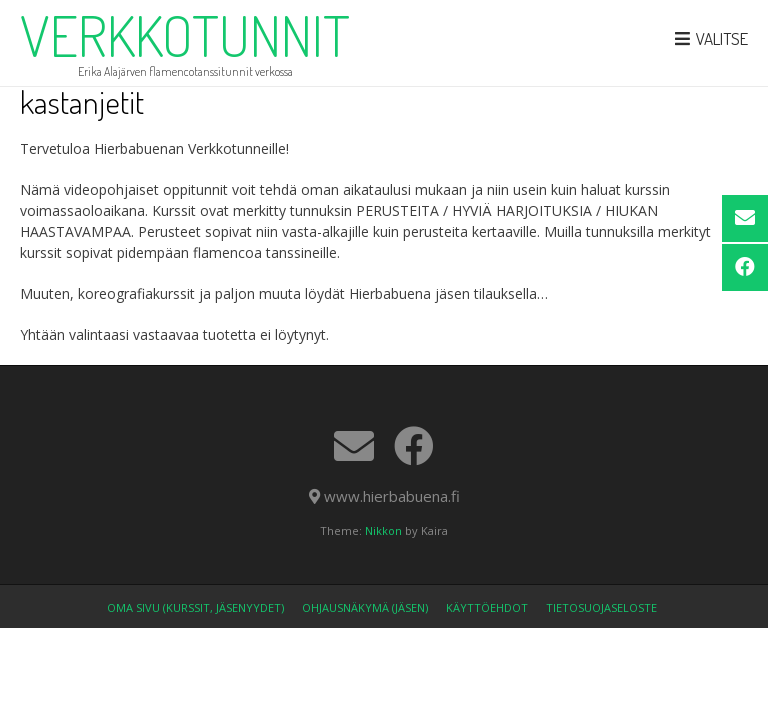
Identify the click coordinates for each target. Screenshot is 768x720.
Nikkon (383, 530)
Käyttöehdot (487, 607)
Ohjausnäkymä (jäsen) (365, 607)
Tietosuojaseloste (601, 607)
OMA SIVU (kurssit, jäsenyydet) (195, 607)
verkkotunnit (185, 35)
